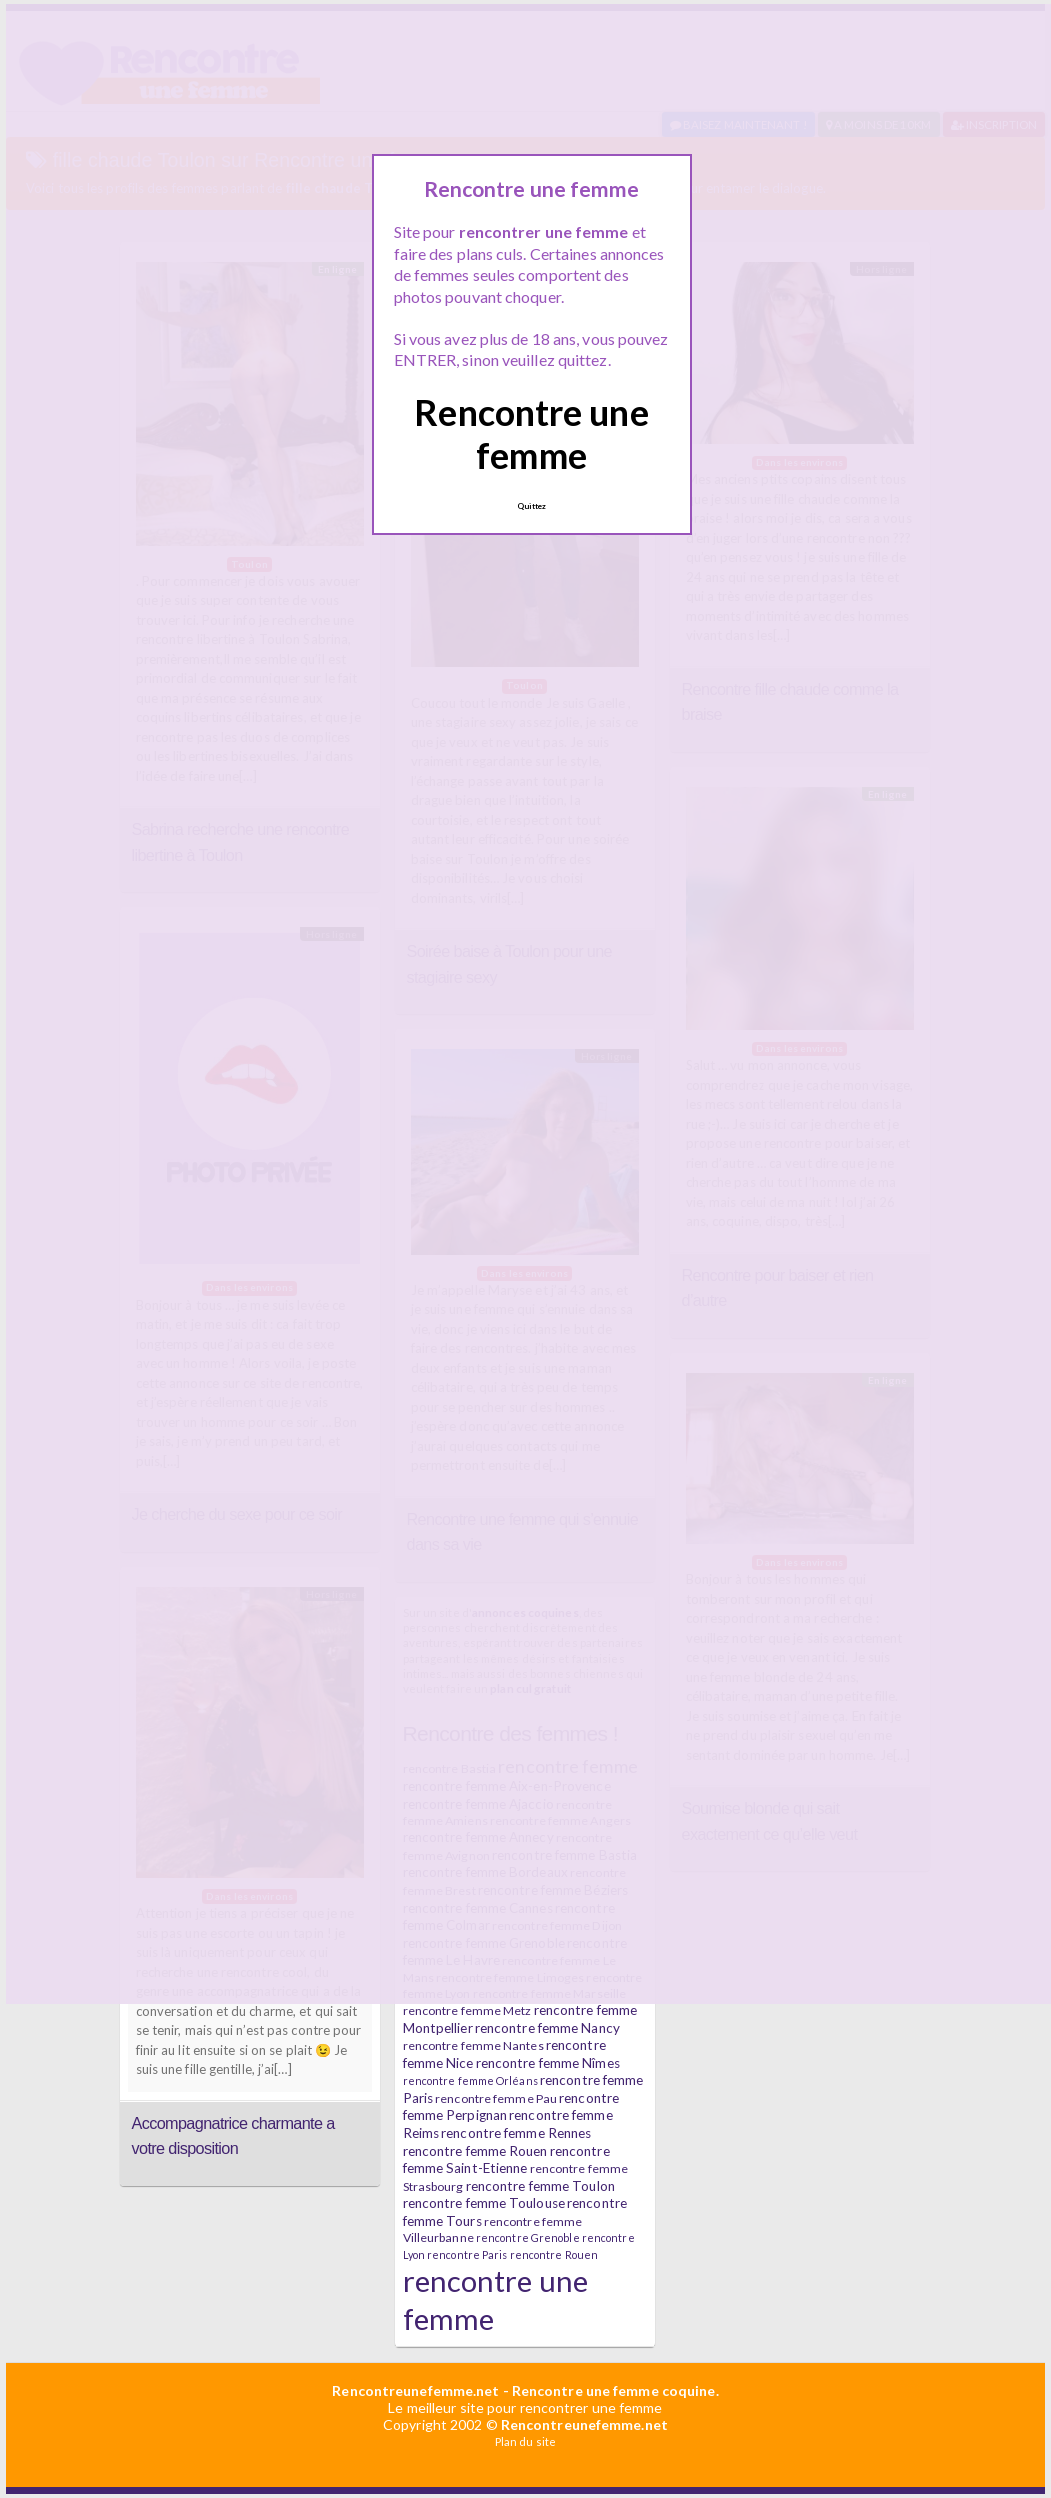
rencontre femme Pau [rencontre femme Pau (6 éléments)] (496, 2098)
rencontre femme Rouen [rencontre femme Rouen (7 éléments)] (475, 2151)
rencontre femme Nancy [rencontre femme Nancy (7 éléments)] (547, 2028)
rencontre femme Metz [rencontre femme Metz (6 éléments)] (467, 2010)
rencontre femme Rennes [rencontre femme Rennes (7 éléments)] (516, 2133)
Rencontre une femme (531, 433)
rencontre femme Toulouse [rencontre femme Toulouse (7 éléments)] (484, 2203)
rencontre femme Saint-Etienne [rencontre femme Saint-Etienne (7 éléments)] (506, 2160)
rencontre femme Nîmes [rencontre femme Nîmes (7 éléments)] (548, 2063)
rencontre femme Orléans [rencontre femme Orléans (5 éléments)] (470, 2080)
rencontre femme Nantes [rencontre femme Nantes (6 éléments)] (473, 2045)
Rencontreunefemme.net (415, 2390)
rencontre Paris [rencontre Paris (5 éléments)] (467, 2254)
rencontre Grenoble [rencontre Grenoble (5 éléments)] (528, 2237)
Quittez (532, 506)
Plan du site (525, 2441)
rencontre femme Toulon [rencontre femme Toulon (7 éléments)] (540, 2186)
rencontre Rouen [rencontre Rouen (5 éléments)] (554, 2254)
